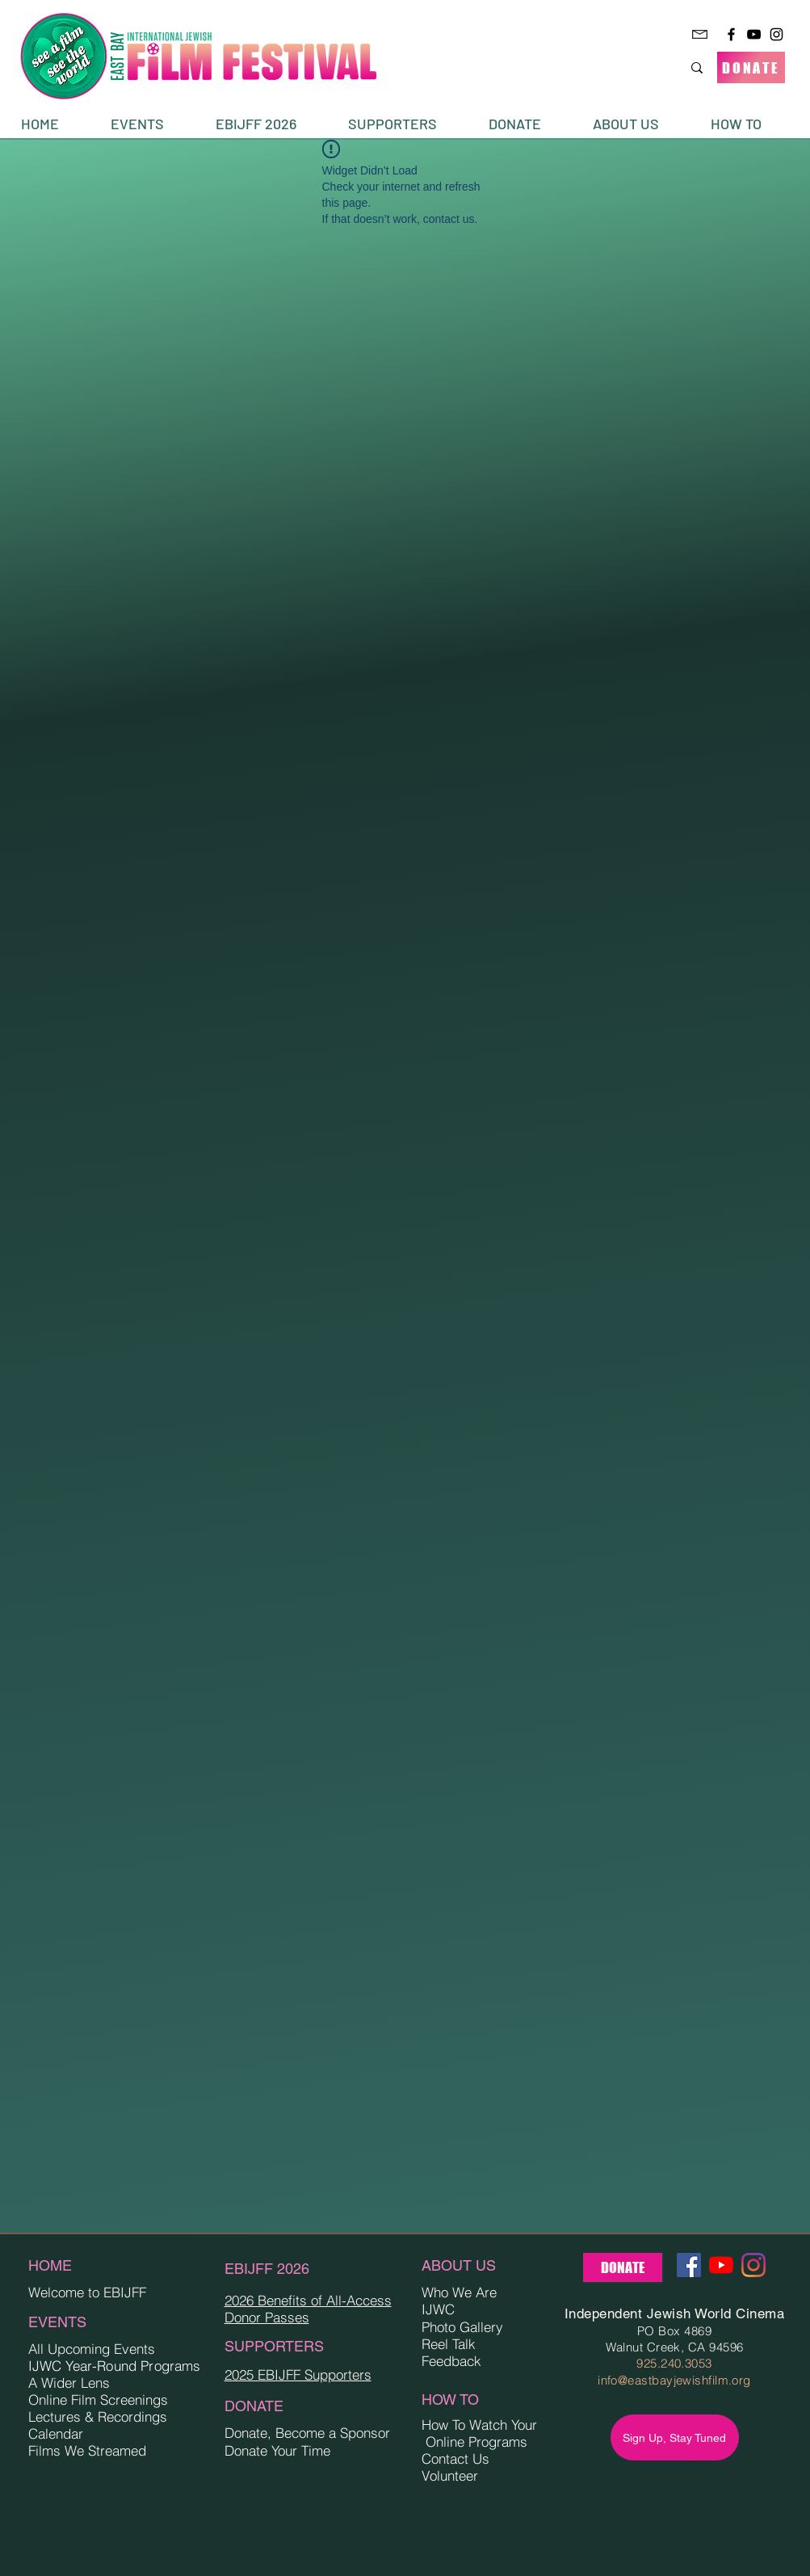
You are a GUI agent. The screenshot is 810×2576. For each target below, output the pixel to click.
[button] (151, 124)
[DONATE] (751, 67)
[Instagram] (776, 34)
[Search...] (638, 67)
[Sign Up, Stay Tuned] (675, 2437)
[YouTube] (753, 34)
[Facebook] (731, 34)
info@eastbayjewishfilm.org (674, 2380)
